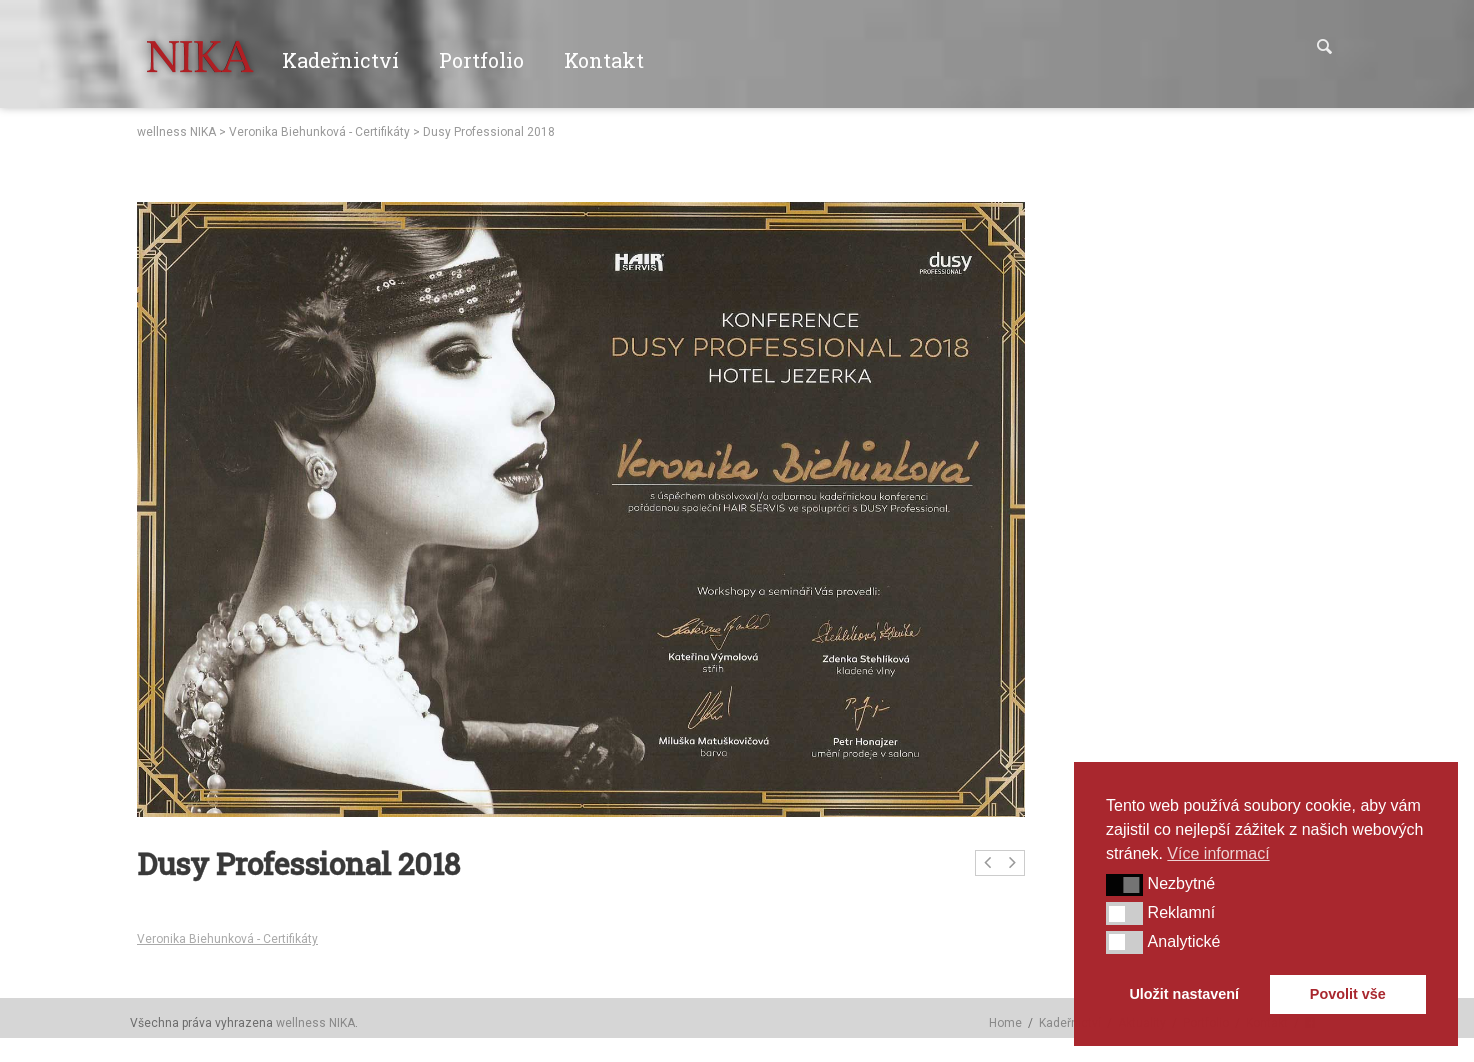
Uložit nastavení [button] (1184, 994)
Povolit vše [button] (1348, 994)
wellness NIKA (176, 132)
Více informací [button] (1218, 853)
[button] (1124, 885)
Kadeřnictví (1070, 1023)
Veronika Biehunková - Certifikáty (319, 132)
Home (1005, 1023)
